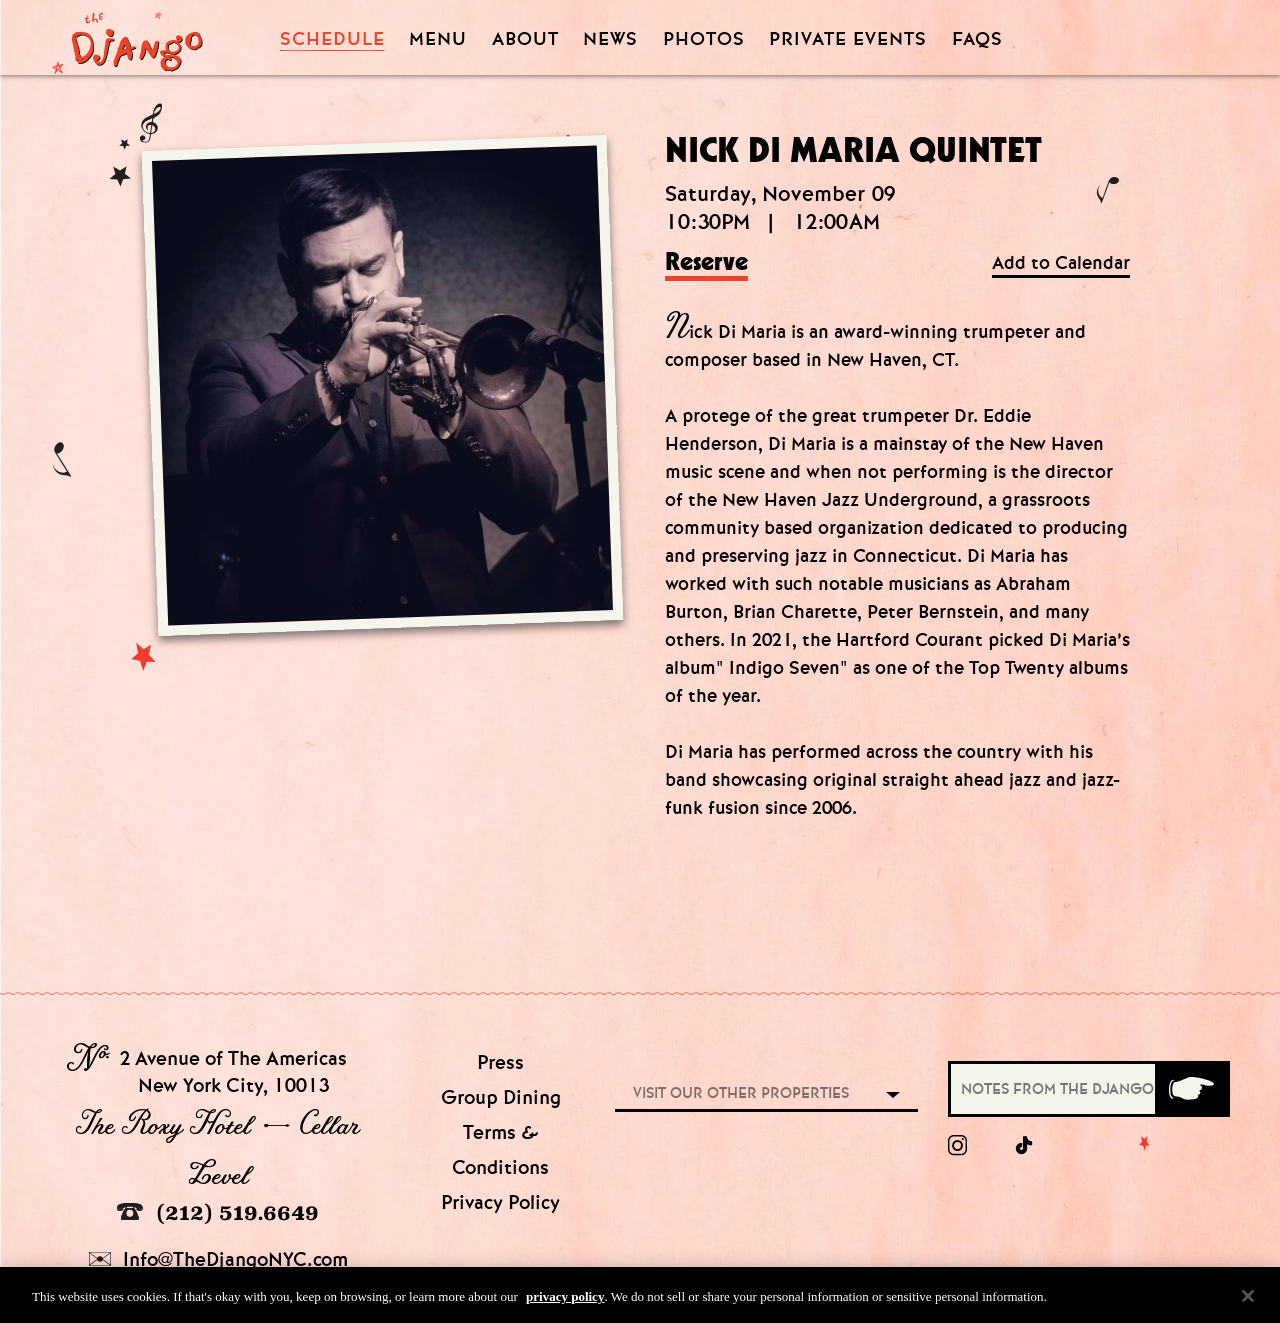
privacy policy (565, 1302)
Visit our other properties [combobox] (741, 1093)
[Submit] (1191, 1089)
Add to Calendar (1061, 263)
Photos (704, 39)
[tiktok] (1025, 1146)
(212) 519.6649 (218, 1212)
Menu (438, 39)
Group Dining (501, 1097)
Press (500, 1062)
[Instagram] (957, 1146)
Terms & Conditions (500, 1150)
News (610, 39)
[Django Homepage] (127, 37)
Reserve (706, 263)
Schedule (332, 39)
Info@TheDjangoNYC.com (218, 1259)
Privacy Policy (500, 1202)
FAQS (977, 39)
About (525, 39)
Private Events (848, 40)
